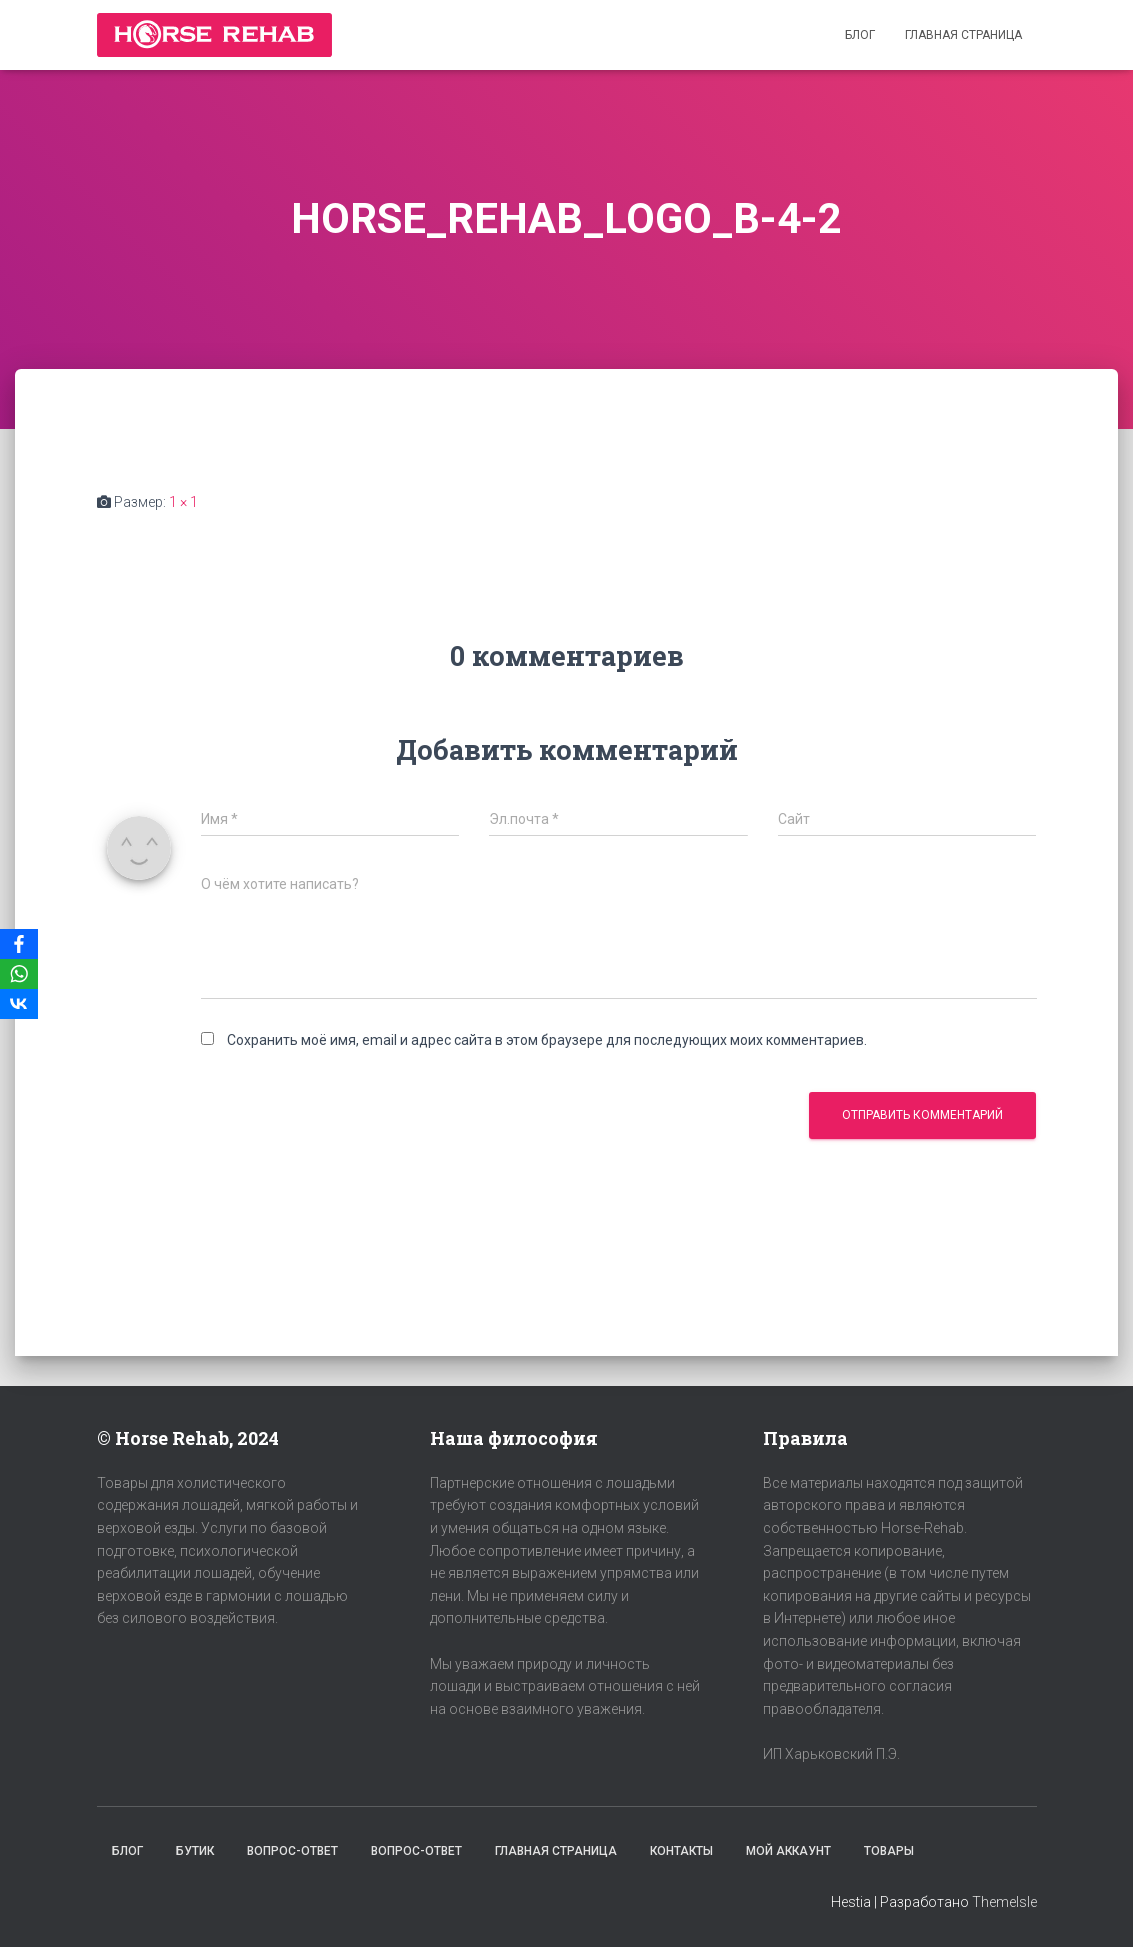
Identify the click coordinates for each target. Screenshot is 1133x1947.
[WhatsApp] (19, 974)
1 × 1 (183, 502)
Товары (889, 1851)
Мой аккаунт (788, 1851)
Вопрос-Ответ (292, 1851)
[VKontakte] (19, 1004)
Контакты (681, 1851)
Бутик (195, 1851)
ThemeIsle (1004, 1902)
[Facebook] (19, 944)
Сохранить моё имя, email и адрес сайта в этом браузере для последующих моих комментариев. (547, 1040)
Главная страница (963, 35)
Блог (860, 35)
